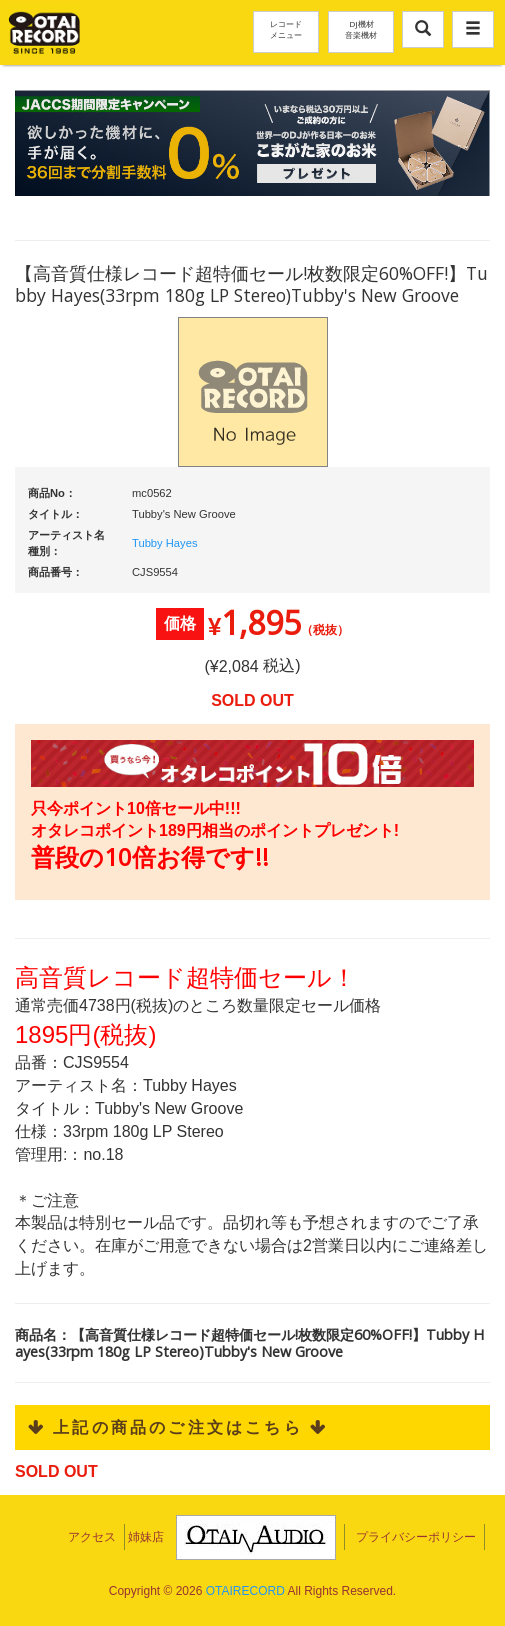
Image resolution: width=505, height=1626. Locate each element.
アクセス (92, 1537)
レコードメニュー (286, 29)
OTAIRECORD (245, 1591)
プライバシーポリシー (416, 1537)
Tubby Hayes (165, 543)
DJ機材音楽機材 (361, 29)
